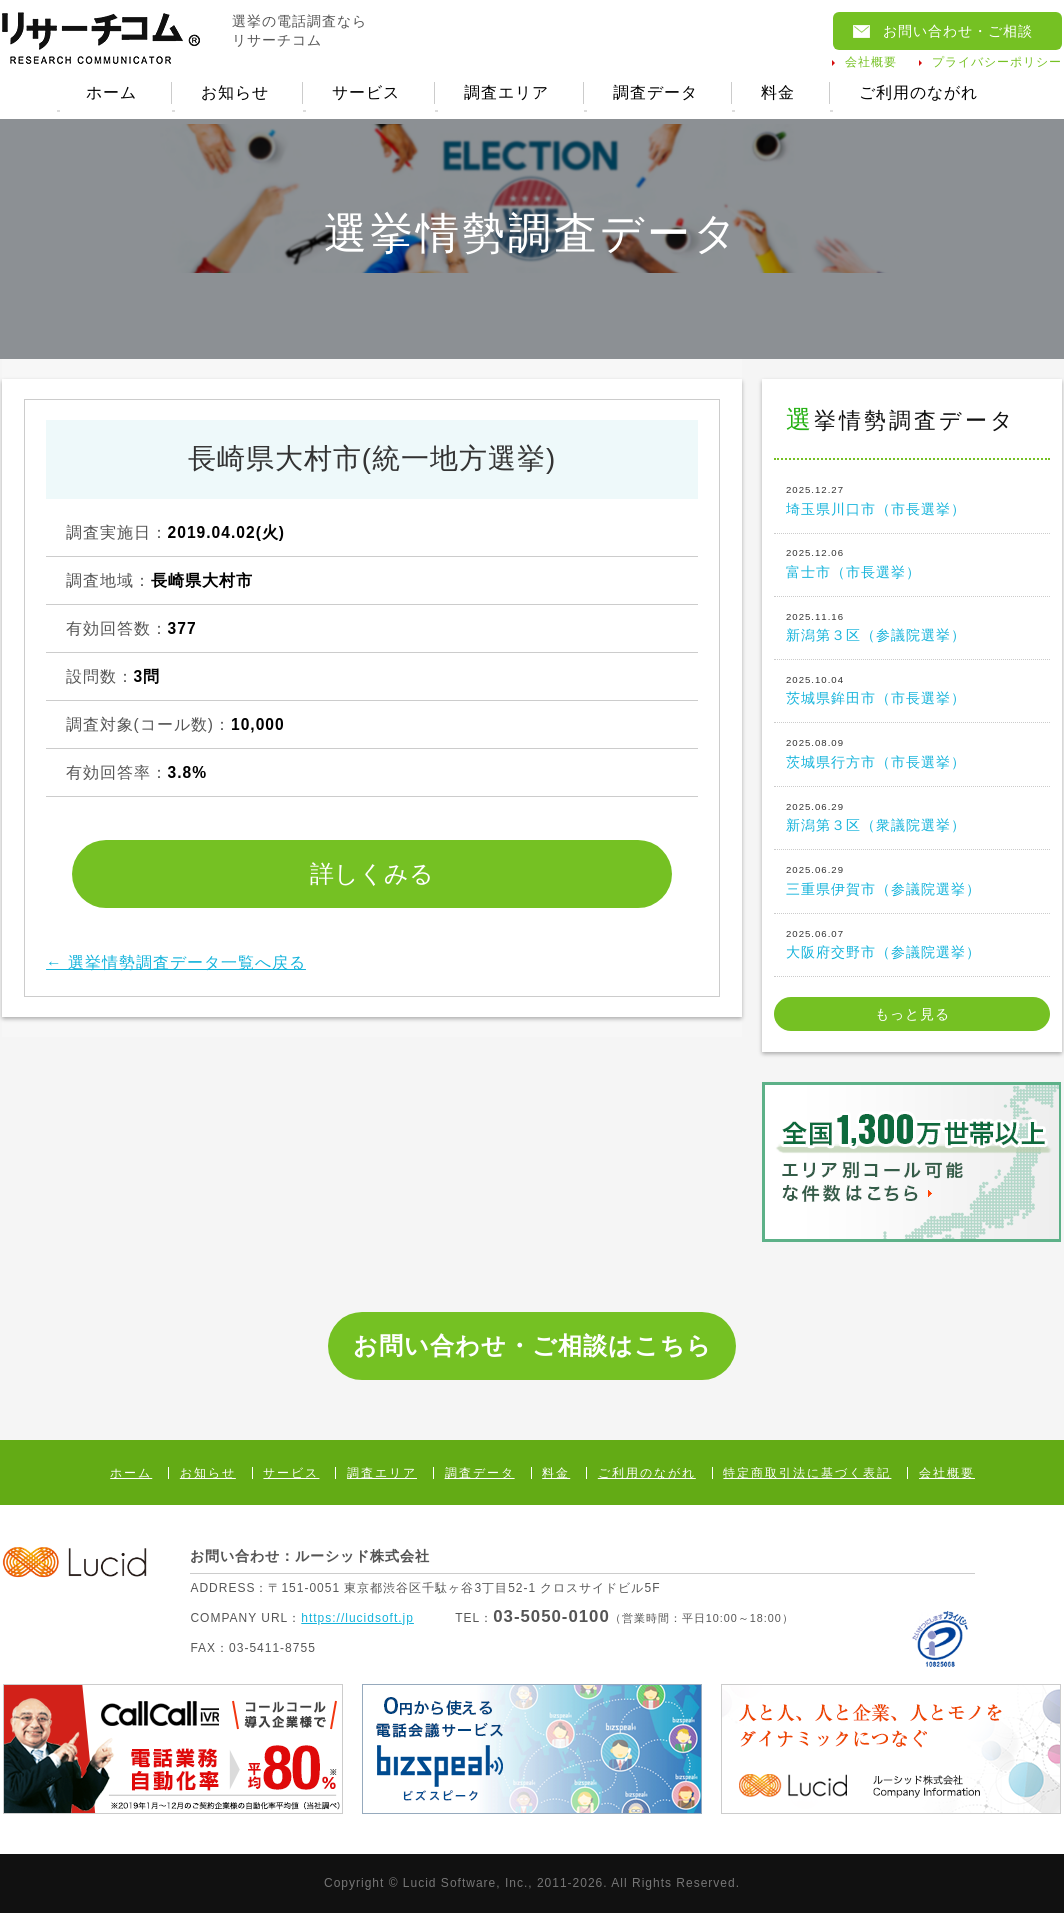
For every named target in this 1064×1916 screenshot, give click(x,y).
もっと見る (912, 1017)
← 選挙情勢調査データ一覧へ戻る (176, 964)
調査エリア (506, 94)
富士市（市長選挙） (912, 565)
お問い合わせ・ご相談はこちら (532, 1348)
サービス (366, 94)
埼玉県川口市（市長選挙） (912, 502)
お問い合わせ (958, 31)
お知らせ (233, 94)
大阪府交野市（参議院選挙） (912, 945)
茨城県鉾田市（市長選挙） (912, 692)
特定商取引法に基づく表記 (807, 1476)
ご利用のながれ (920, 94)
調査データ (655, 94)
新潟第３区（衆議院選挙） (912, 819)
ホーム (109, 94)
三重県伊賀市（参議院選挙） (912, 882)
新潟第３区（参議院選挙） (912, 628)
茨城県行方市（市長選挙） (912, 755)
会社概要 (871, 62)
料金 (780, 94)
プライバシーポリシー (997, 62)
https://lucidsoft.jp (357, 1620)
